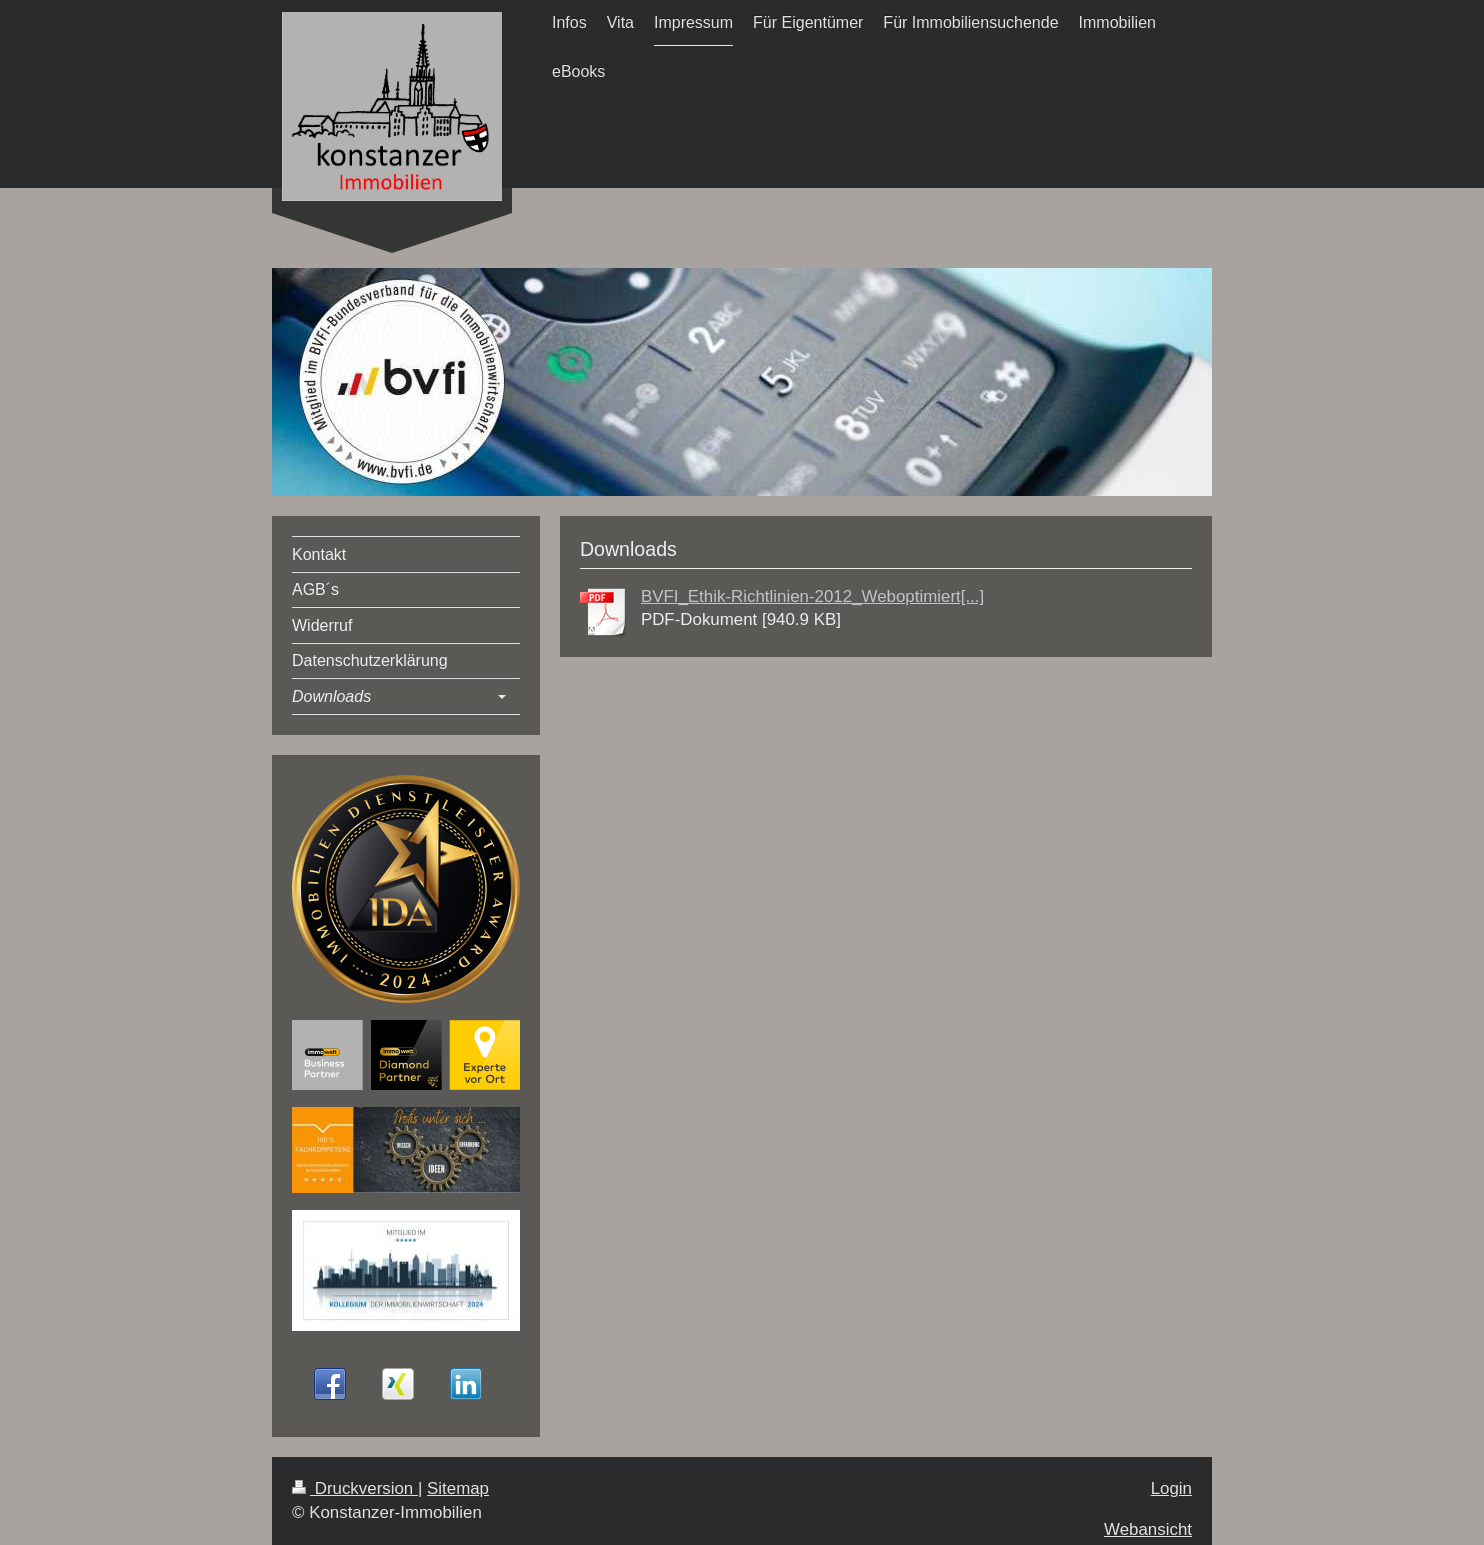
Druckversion (355, 1488)
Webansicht (1148, 1529)
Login (1171, 1488)
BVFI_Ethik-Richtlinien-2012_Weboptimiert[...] (812, 596)
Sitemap (458, 1488)
